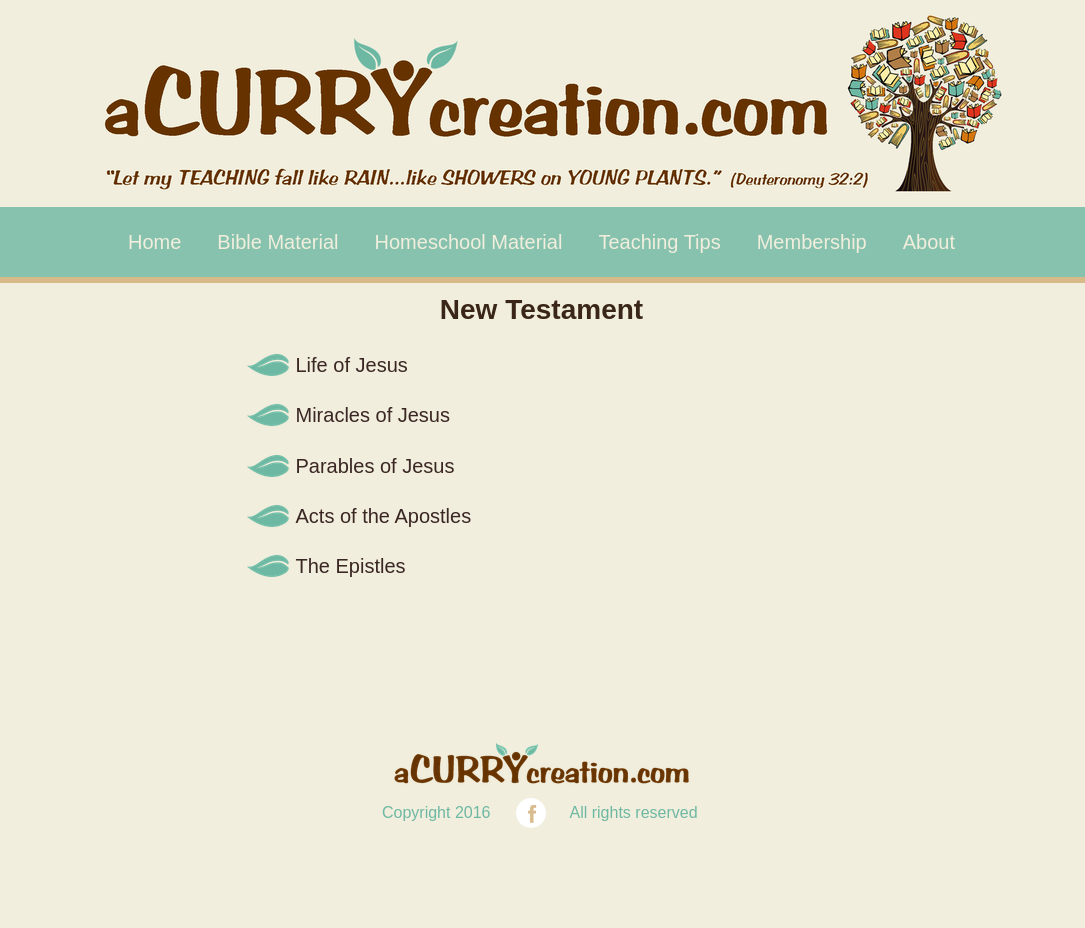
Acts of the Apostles (384, 516)
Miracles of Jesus (373, 415)
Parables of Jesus (375, 466)
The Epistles (351, 566)
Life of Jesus (352, 365)
